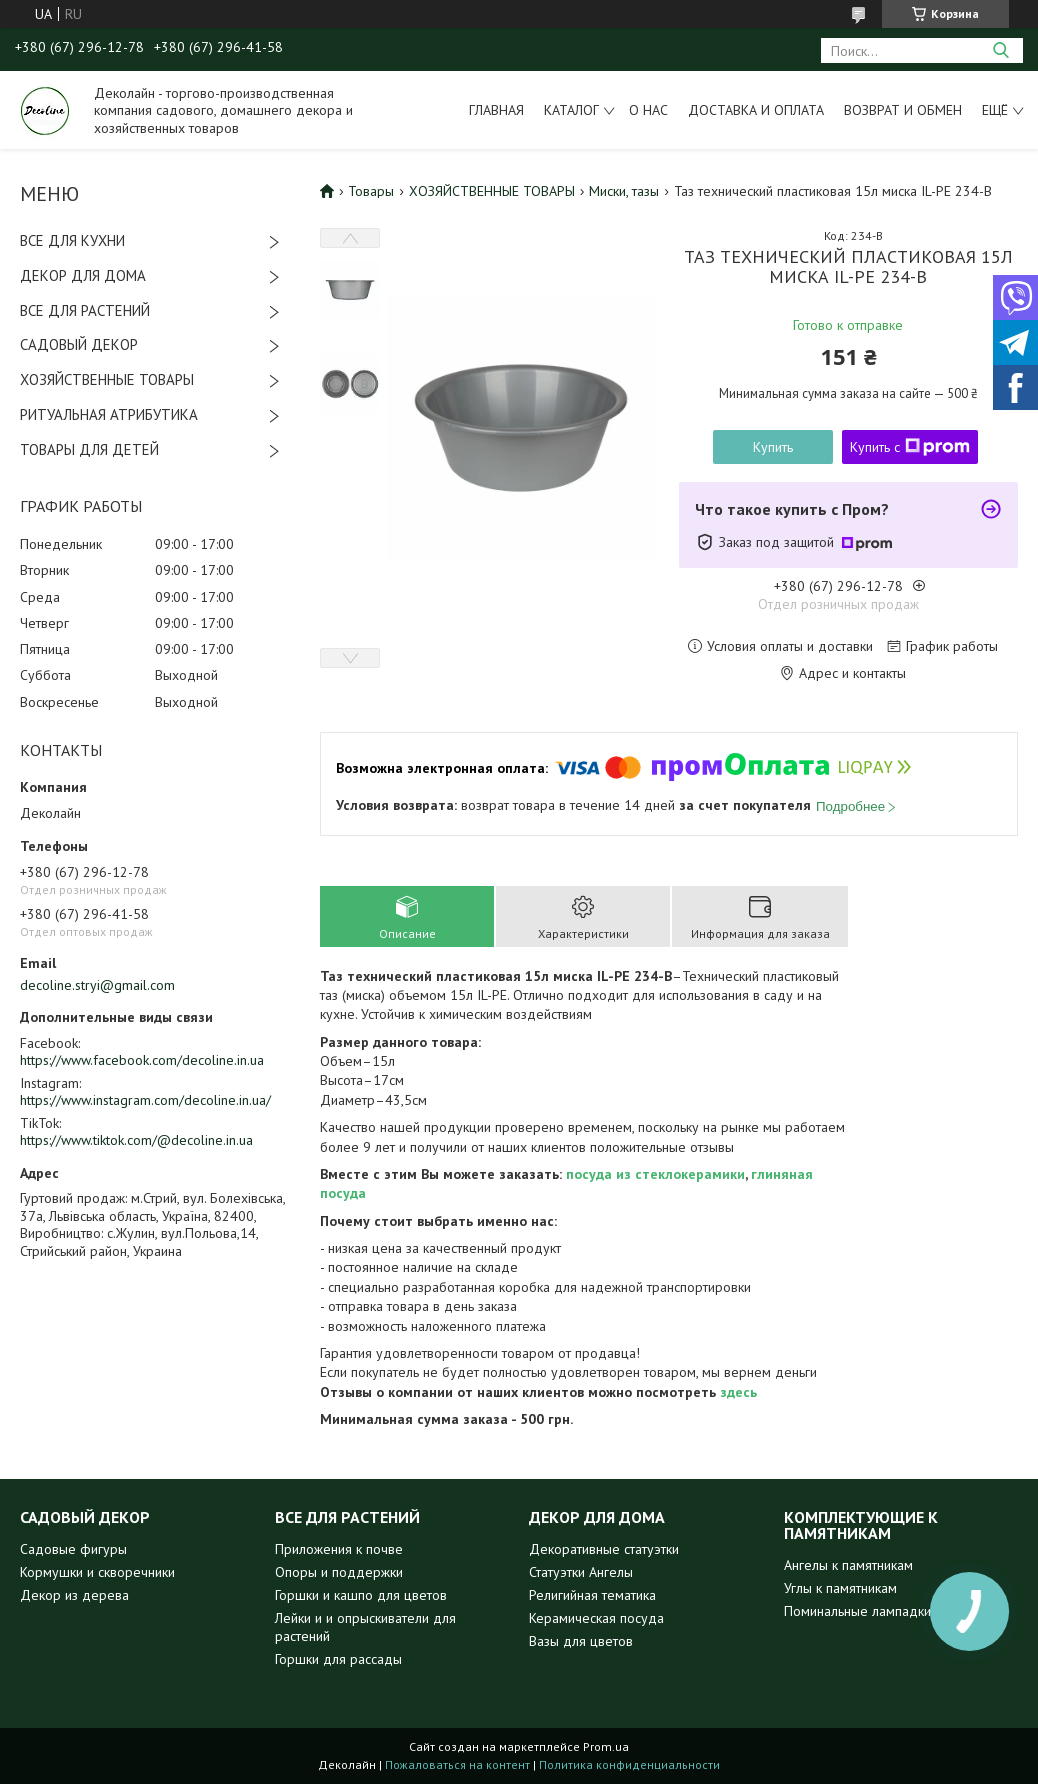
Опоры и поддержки (339, 1572)
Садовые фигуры (73, 1549)
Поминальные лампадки (857, 1611)
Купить (773, 447)
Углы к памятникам (840, 1588)
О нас (648, 110)
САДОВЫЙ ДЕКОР (79, 344)
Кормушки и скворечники (97, 1572)
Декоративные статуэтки (604, 1549)
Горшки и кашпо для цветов (361, 1595)
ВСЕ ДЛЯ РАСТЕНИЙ (85, 310)
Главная (496, 110)
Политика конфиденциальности (629, 1764)
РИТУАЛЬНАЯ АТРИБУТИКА (109, 414)
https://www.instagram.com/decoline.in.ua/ (145, 1100)
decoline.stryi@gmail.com (97, 985)
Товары (371, 191)
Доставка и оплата (756, 110)
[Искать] (1000, 50)
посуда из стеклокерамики (655, 1174)
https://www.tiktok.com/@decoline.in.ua (136, 1140)
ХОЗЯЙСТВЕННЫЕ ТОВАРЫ (107, 379)
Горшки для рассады (338, 1659)
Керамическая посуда (596, 1618)
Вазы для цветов (581, 1641)
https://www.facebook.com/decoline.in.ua (142, 1060)
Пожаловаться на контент (457, 1764)
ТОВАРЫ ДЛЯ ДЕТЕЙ (89, 449)
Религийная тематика (592, 1595)
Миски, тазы (624, 191)
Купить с (910, 447)
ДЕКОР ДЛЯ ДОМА (83, 275)
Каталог (571, 110)
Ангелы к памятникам (848, 1565)
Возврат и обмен (903, 110)
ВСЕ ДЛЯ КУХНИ (72, 240)
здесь (738, 1392)
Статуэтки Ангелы (581, 1572)
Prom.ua (606, 1746)
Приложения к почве (339, 1549)
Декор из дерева (74, 1595)
